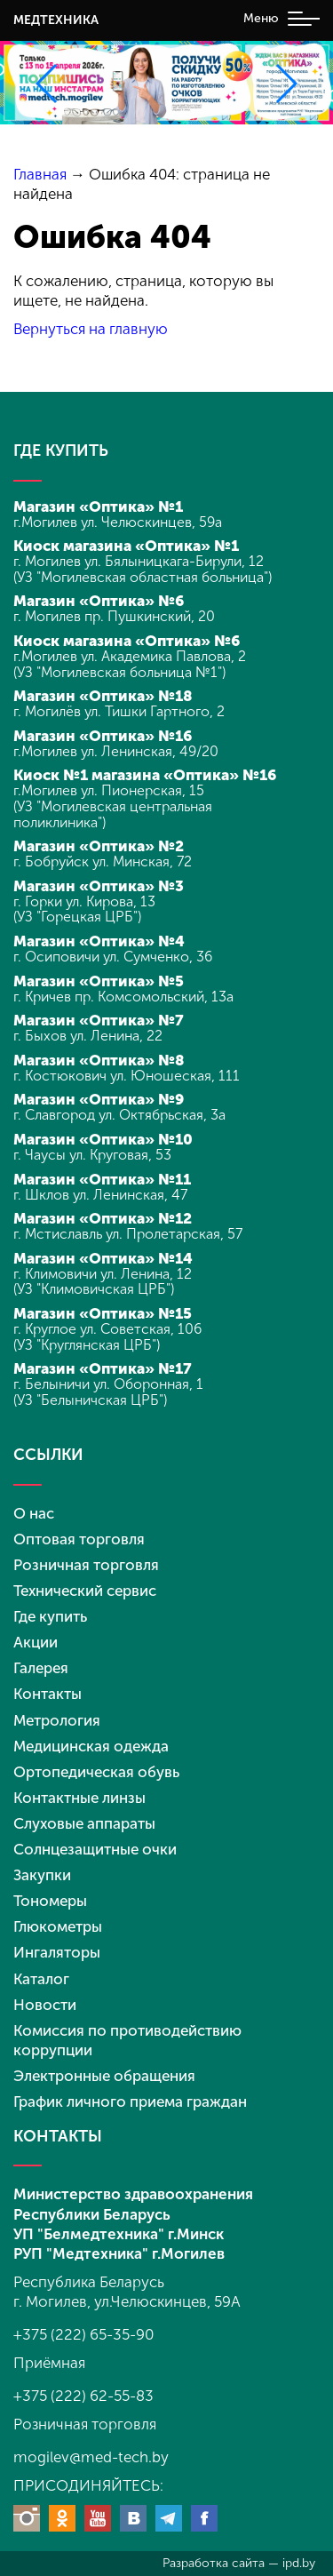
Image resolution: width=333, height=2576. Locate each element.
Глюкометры (57, 1926)
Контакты (47, 1694)
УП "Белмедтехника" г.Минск (118, 2234)
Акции (35, 1642)
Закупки (42, 1875)
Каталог (41, 1979)
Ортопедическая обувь (96, 1772)
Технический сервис (84, 1590)
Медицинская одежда (91, 1746)
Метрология (56, 1720)
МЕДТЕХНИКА (56, 20)
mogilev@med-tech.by (91, 2457)
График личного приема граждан (130, 2101)
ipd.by (298, 2563)
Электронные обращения (104, 2076)
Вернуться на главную (90, 329)
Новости (44, 2005)
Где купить (50, 1616)
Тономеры (50, 1901)
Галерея (40, 1668)
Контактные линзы (79, 1797)
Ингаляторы (56, 1952)
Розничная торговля (86, 1565)
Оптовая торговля (79, 1539)
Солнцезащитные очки (95, 1849)
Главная (40, 174)
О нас (33, 1513)
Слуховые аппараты (84, 1823)
